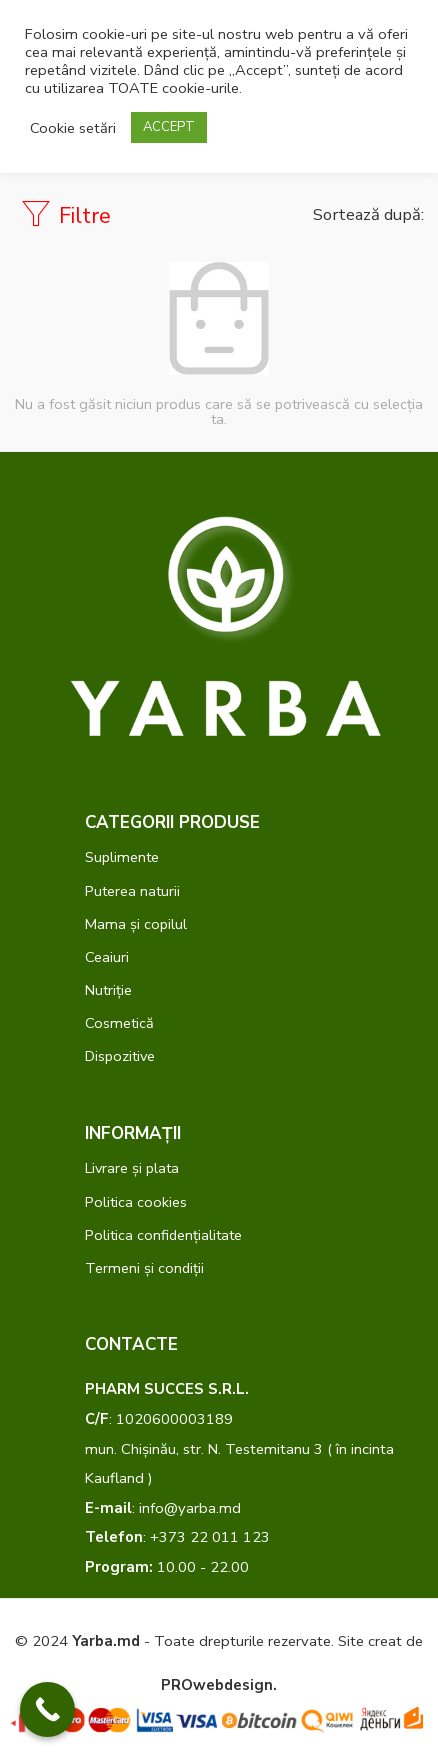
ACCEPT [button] (169, 127)
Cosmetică (119, 1023)
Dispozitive (120, 1056)
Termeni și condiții (144, 1268)
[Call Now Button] (47, 1709)
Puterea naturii (132, 891)
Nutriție (108, 990)
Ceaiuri (107, 957)
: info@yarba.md (163, 1508)
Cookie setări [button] (73, 128)
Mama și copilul (136, 924)
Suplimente (122, 857)
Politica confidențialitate (163, 1235)
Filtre (65, 214)
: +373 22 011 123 (177, 1537)
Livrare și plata (132, 1168)
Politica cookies (136, 1202)
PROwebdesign (217, 1685)
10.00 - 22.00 (167, 1567)
